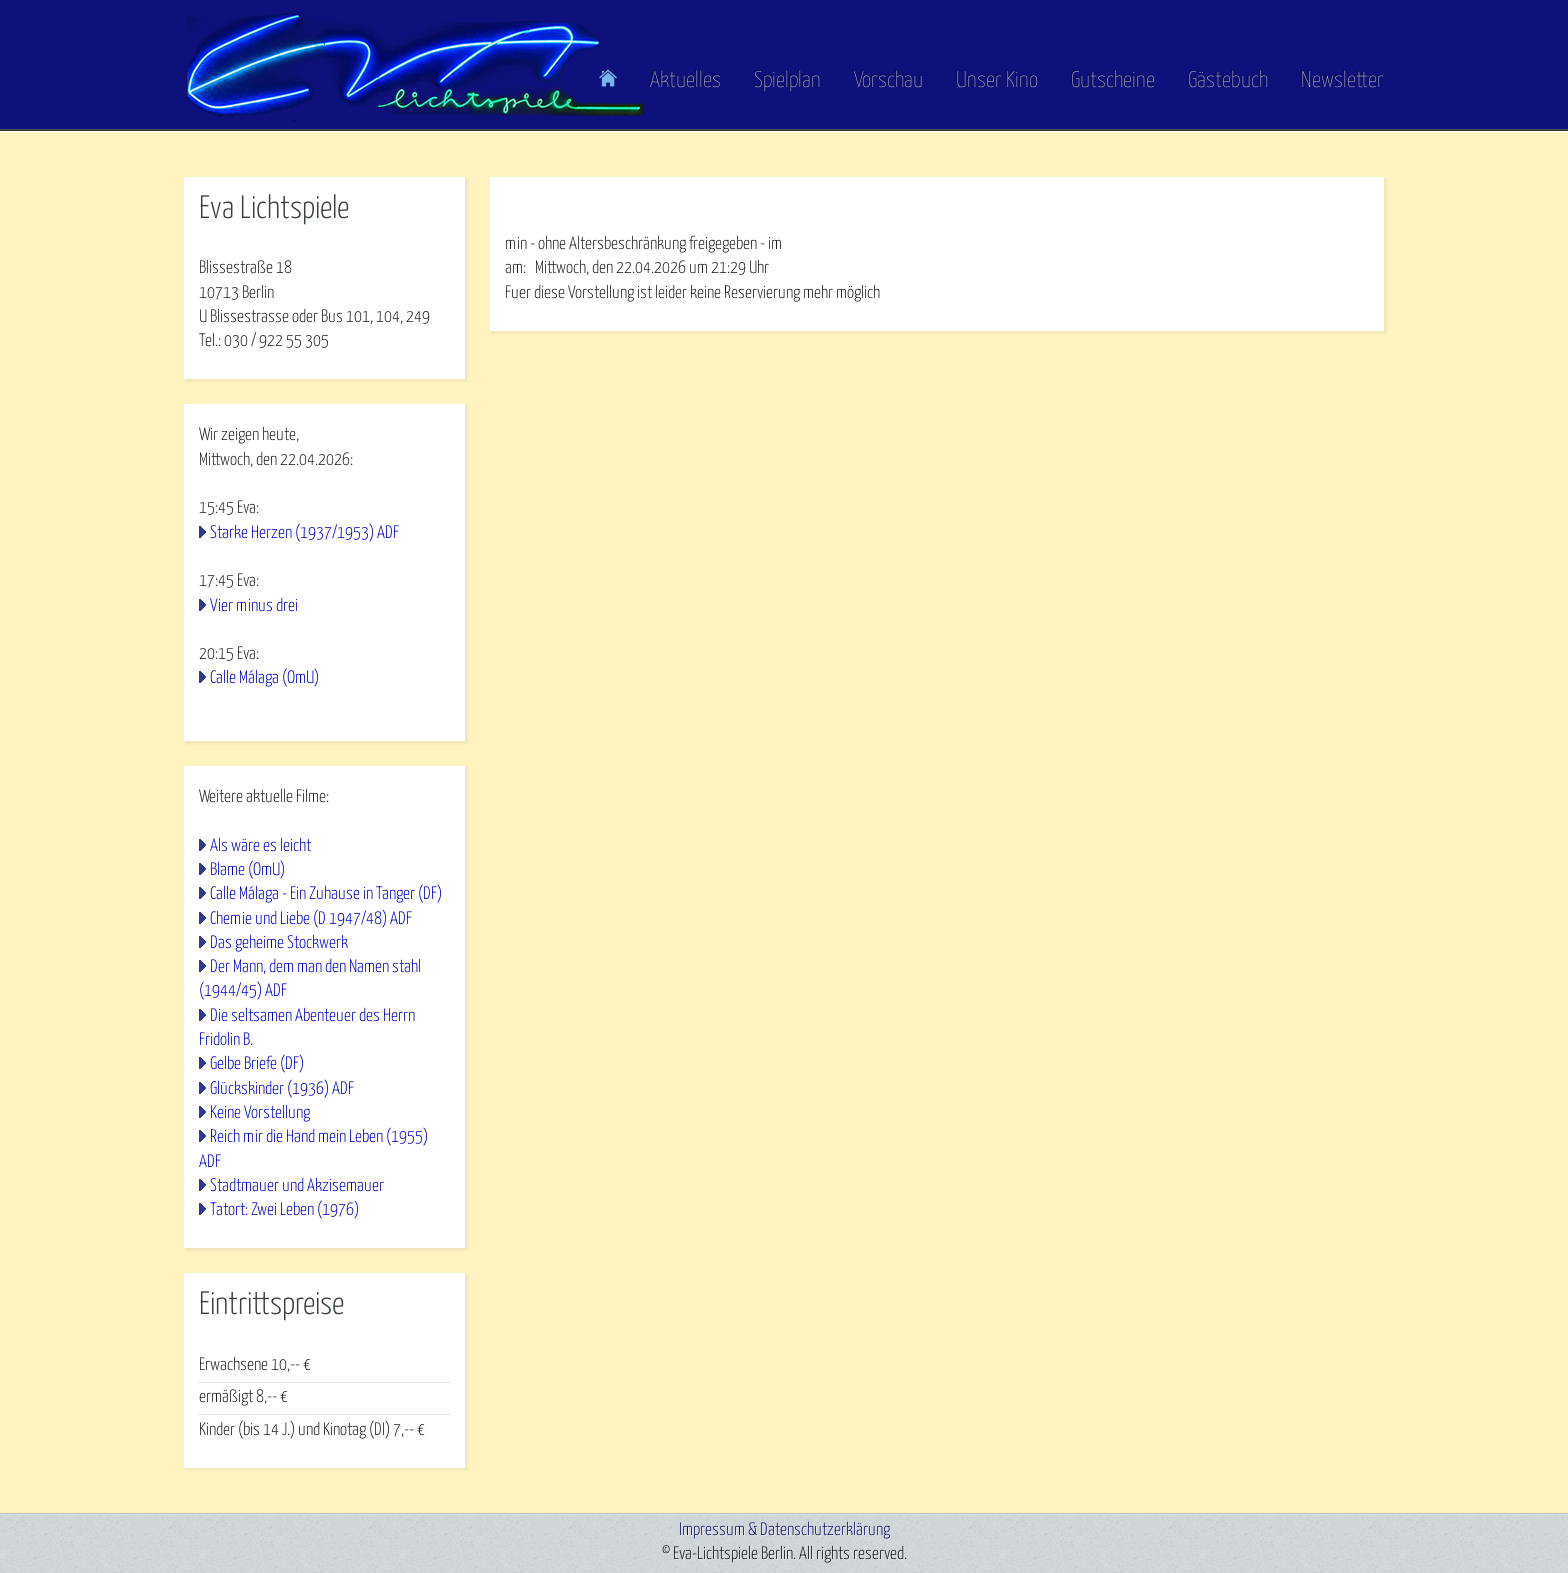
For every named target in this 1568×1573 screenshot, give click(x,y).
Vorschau (888, 81)
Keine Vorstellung (260, 1113)
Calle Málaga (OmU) (264, 678)
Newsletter (1342, 81)
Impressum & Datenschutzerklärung (784, 1530)
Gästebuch (1228, 81)
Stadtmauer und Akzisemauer (297, 1186)
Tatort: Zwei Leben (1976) (284, 1210)
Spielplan (787, 81)
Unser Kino (997, 81)
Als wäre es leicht (260, 846)
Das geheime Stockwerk (279, 943)
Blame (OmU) (247, 870)
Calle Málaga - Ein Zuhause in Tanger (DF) (326, 894)
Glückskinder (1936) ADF (282, 1089)
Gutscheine (1113, 81)
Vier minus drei (254, 606)
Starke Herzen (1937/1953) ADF (304, 533)
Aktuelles (685, 81)
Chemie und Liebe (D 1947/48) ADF (311, 919)
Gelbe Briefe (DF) (257, 1064)
